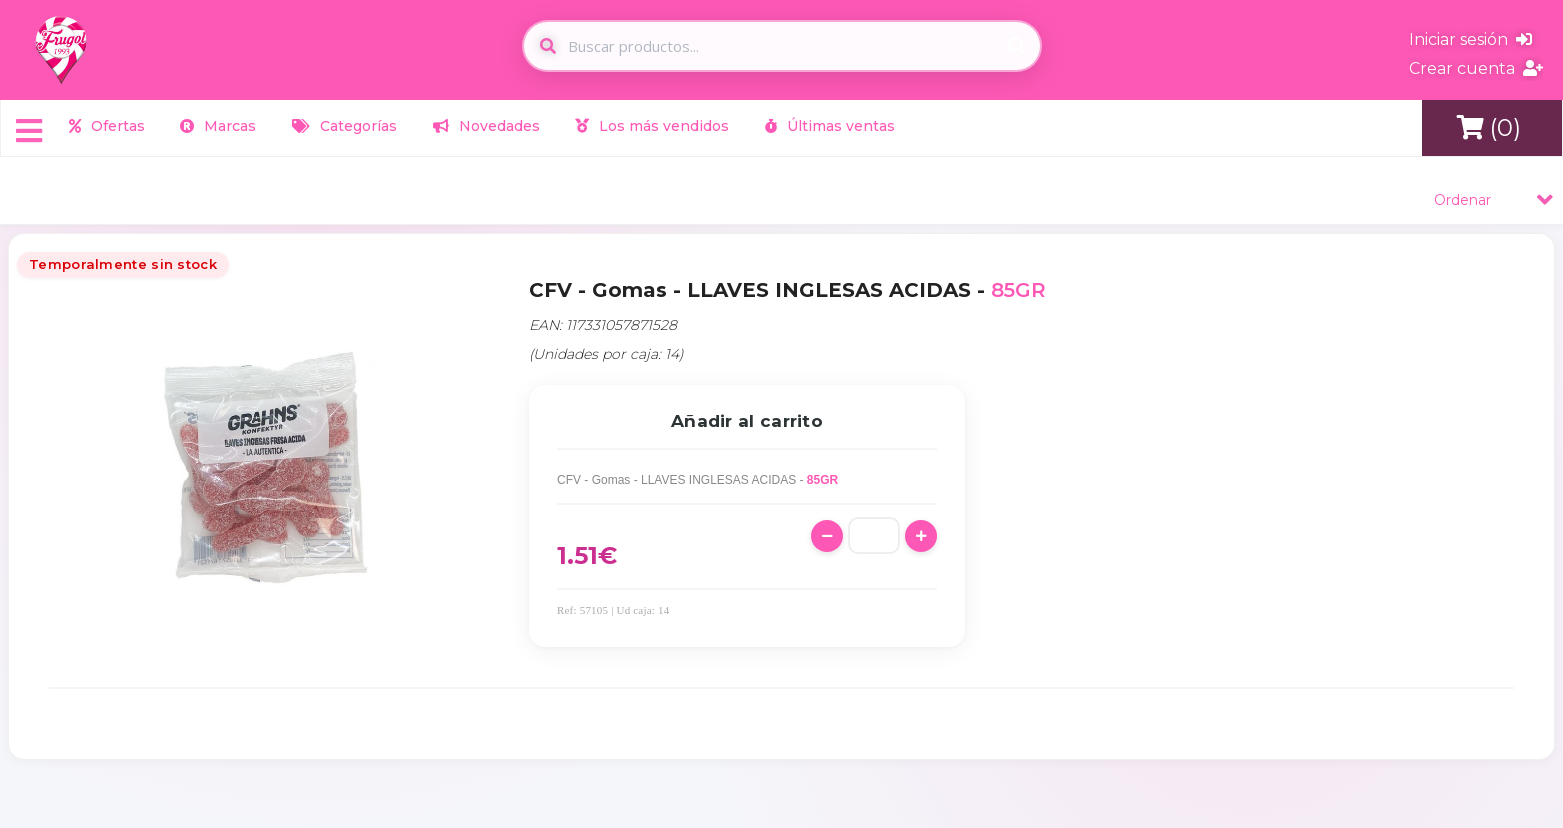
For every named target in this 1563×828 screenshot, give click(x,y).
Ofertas (107, 126)
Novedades (486, 126)
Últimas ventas (830, 126)
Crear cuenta (1476, 68)
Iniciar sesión (1470, 39)
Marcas (218, 126)
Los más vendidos (652, 126)
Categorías (344, 126)
